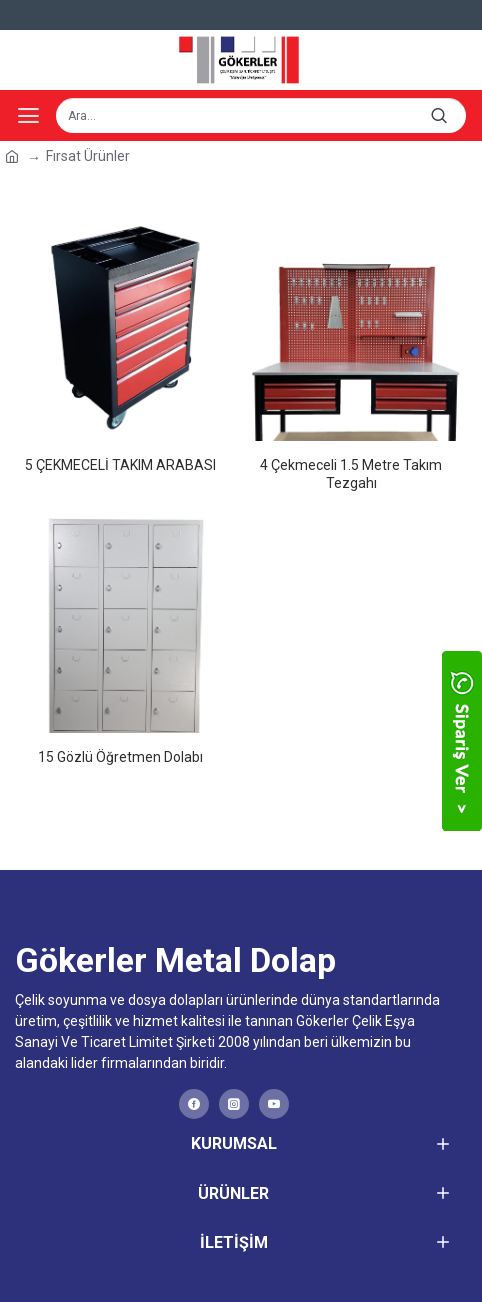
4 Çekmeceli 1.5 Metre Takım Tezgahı (351, 474)
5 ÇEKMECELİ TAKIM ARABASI (120, 465)
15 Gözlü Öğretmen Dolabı (120, 757)
